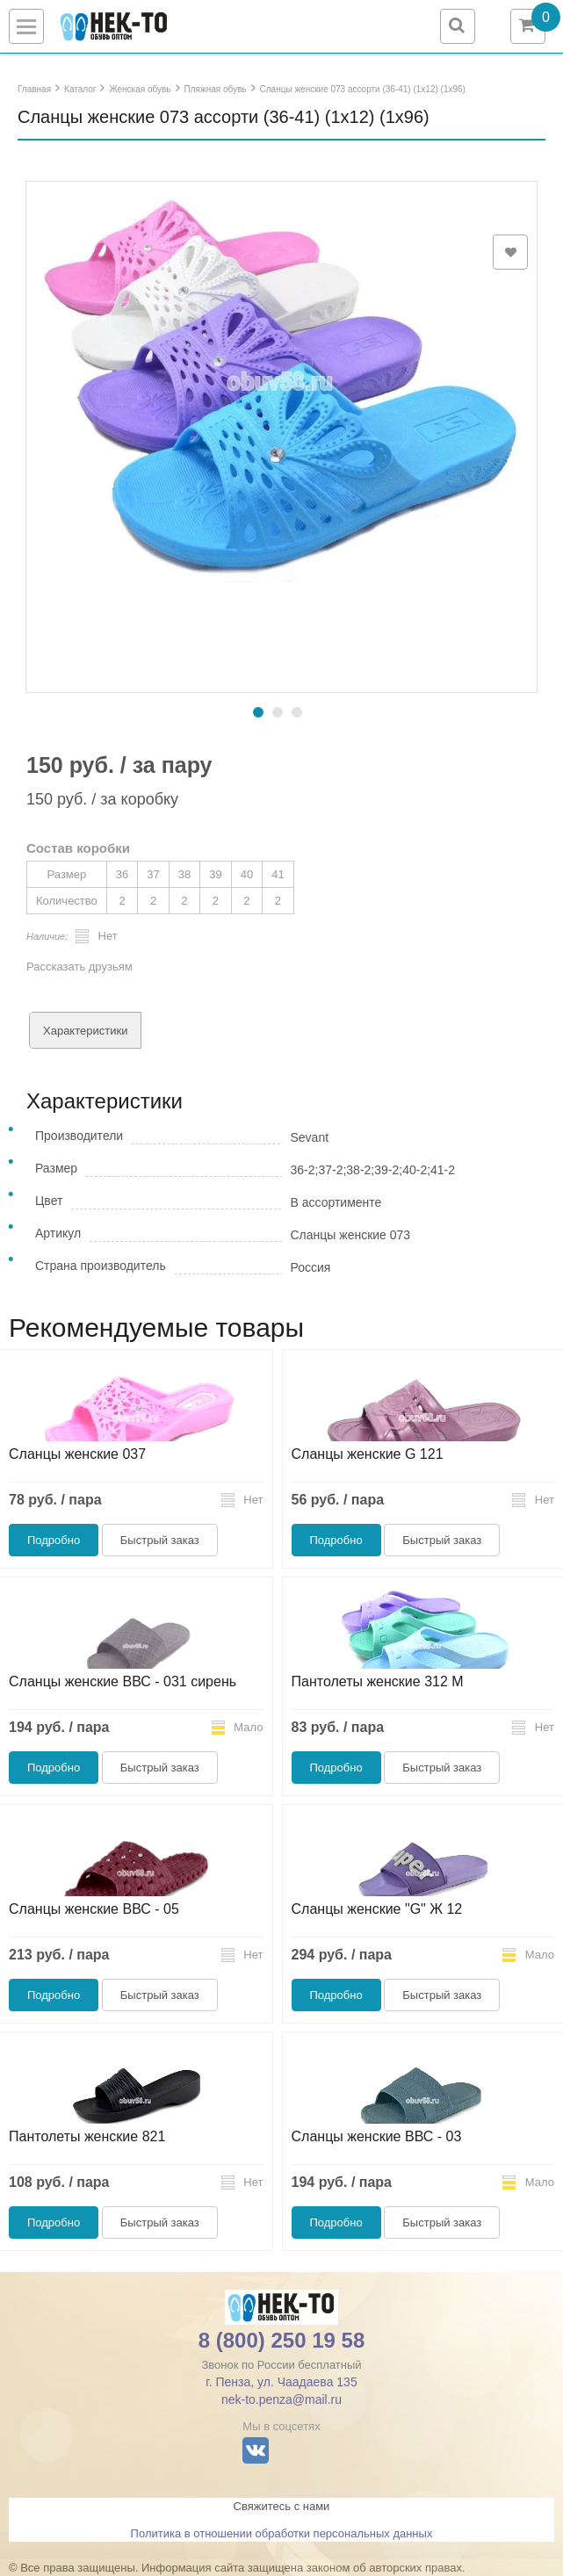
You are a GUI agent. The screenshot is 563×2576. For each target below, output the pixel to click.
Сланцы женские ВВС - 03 (377, 2136)
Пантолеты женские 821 (87, 2136)
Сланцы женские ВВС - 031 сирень (122, 1681)
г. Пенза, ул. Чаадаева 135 (281, 2382)
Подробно (53, 1540)
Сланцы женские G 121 (368, 1454)
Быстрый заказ (159, 1540)
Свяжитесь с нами (282, 2506)
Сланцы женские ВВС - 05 (94, 1908)
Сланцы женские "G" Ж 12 (377, 1908)
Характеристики (85, 1030)
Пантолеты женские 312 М (378, 1681)
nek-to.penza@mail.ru (281, 2399)
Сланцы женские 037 (77, 1454)
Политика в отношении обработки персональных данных (282, 2533)
